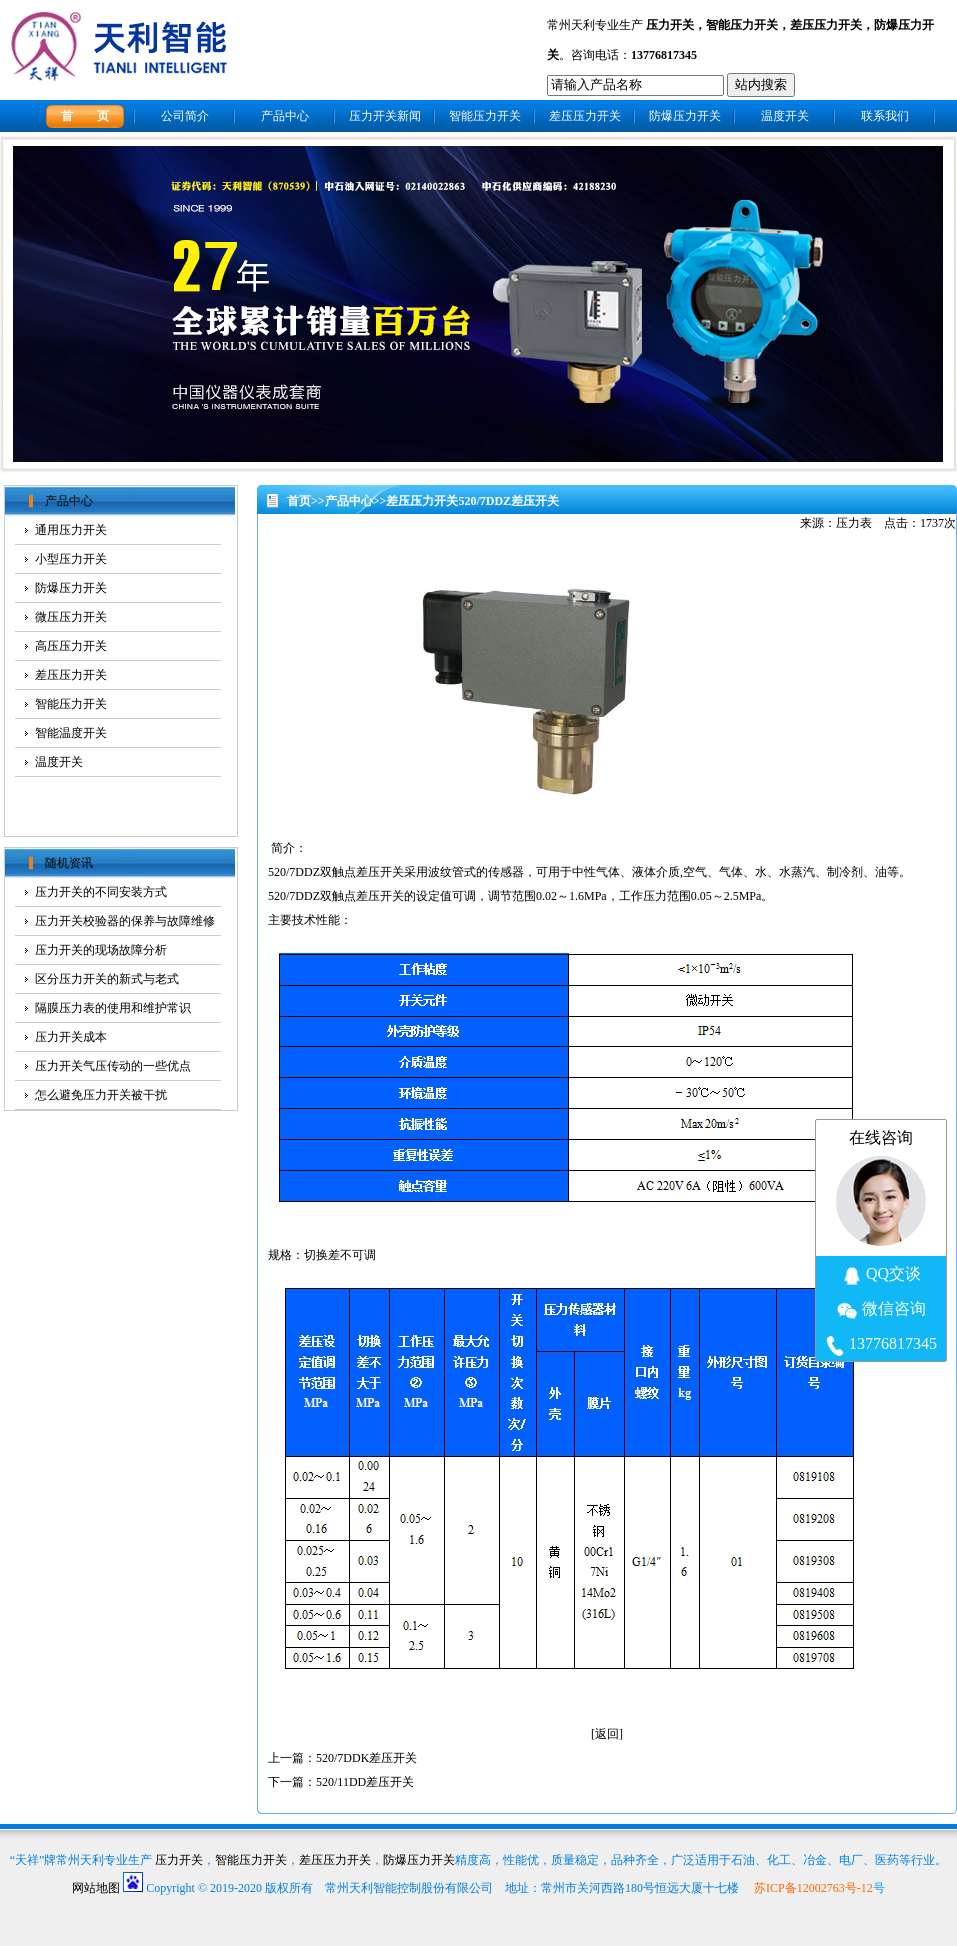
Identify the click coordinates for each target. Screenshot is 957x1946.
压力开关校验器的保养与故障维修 (125, 921)
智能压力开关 (742, 25)
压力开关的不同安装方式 (101, 892)
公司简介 (185, 116)
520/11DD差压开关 (365, 1782)
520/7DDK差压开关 (366, 1758)
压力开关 (670, 25)
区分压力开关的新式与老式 (107, 979)
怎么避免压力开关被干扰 (101, 1095)
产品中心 (285, 116)
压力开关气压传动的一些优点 (113, 1066)
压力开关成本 (71, 1037)
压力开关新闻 (385, 116)
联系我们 (885, 116)
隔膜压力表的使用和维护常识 (113, 1008)
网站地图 (96, 1888)
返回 (607, 1734)
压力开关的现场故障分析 (101, 950)
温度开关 (785, 116)
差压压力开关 (826, 25)
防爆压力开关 (685, 116)
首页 (299, 501)
